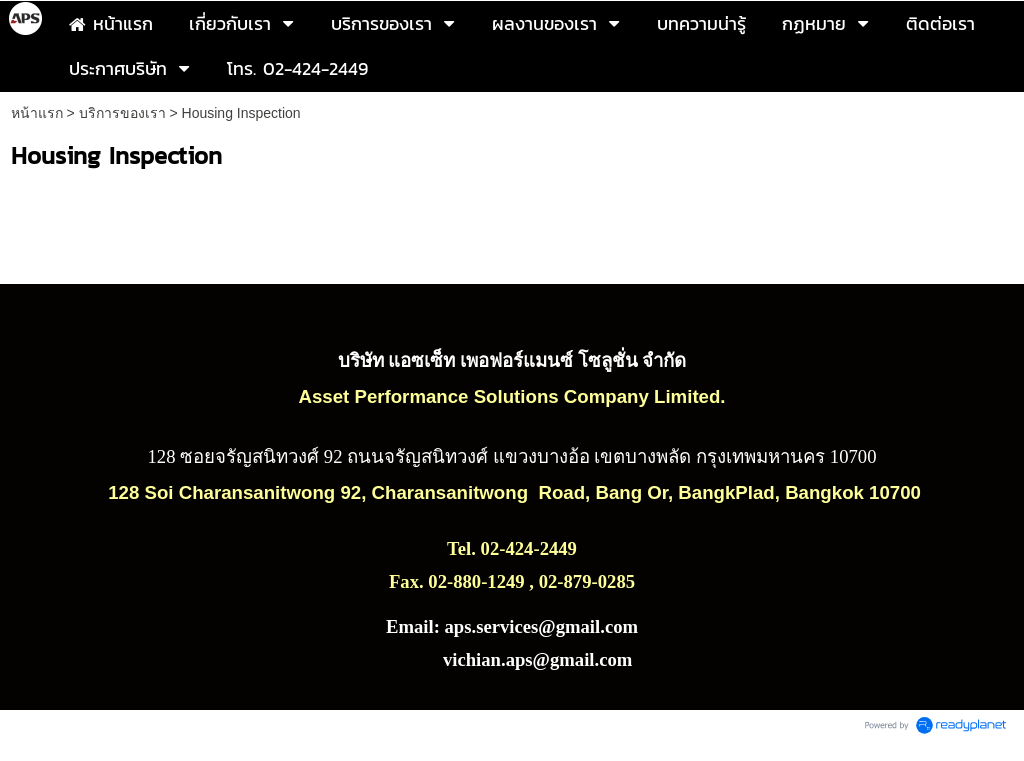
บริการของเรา (122, 113)
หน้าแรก (37, 113)
